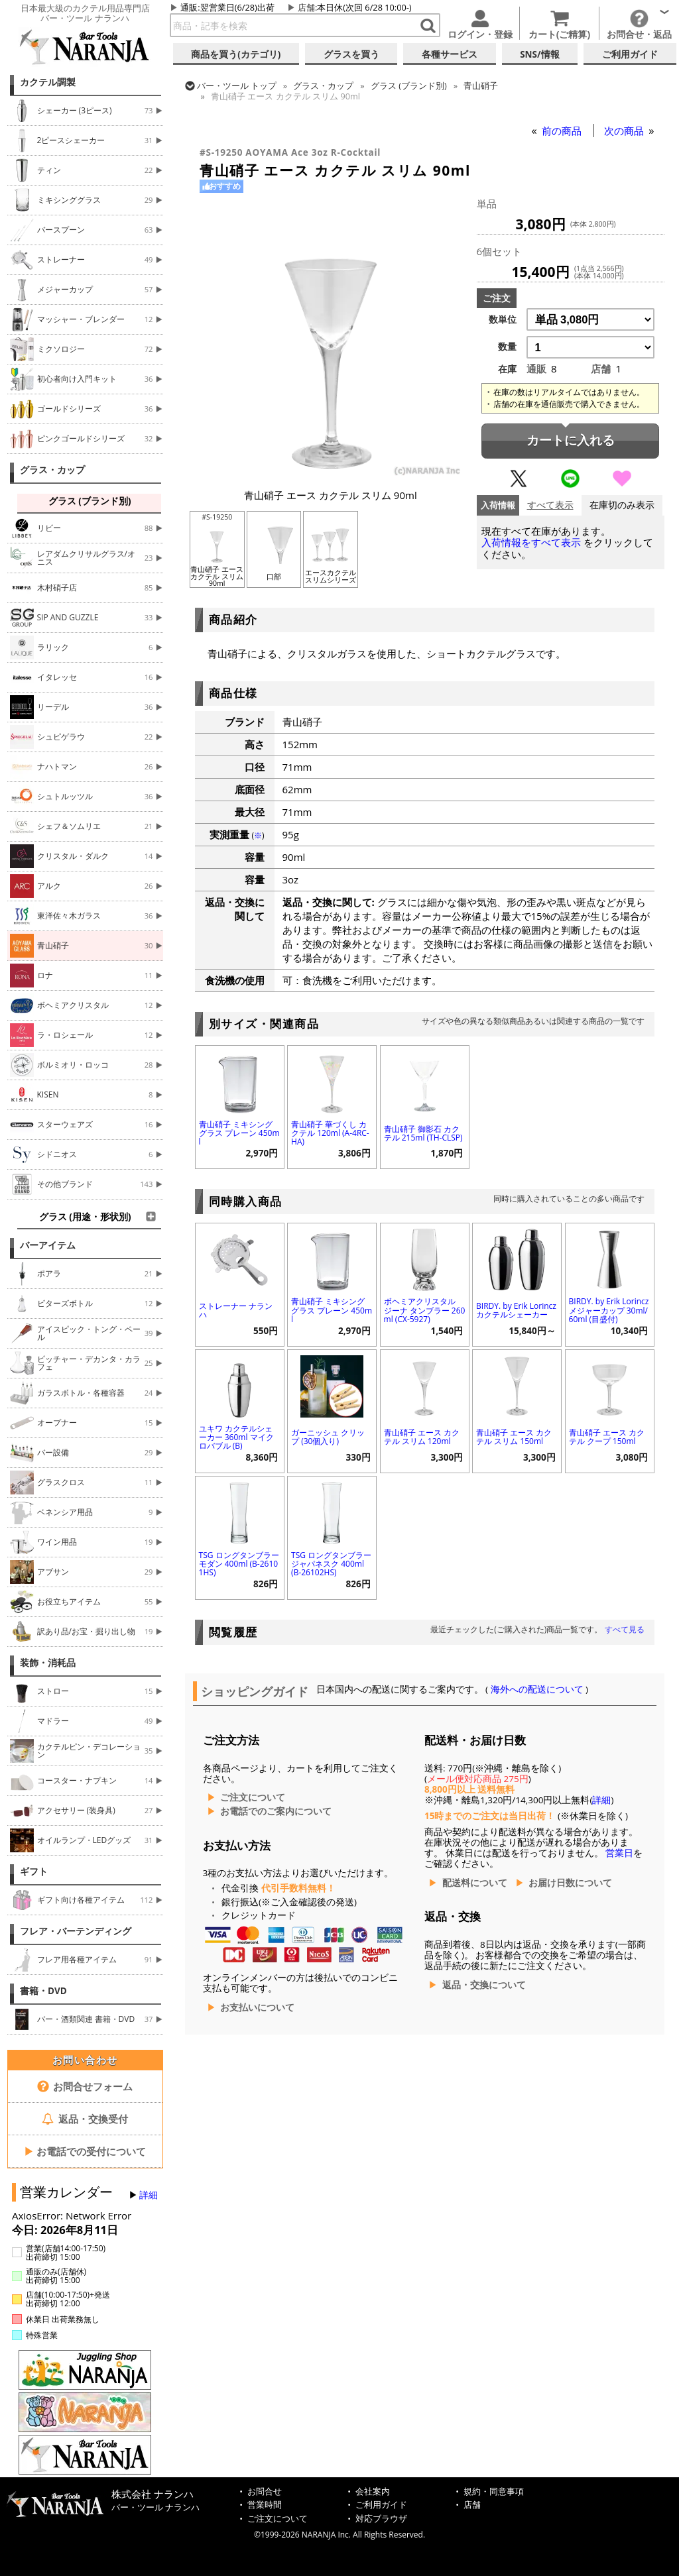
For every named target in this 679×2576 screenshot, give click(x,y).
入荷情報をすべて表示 (531, 542)
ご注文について (252, 1797)
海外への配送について (537, 1689)
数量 (507, 347)
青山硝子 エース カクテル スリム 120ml (422, 1437)
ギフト (34, 1871)
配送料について (474, 1883)
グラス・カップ (52, 470)
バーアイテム (48, 1245)
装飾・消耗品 (48, 1663)
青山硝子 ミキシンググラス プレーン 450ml (239, 1133)
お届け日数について (570, 1883)
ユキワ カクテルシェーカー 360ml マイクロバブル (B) (236, 1437)
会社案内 (372, 2491)
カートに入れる (570, 440)
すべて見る (625, 1629)
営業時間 (264, 2504)
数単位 (503, 319)
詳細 (148, 2195)
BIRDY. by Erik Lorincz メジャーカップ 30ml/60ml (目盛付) (609, 1310)
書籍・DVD (43, 1991)
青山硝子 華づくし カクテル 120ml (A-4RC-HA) (330, 1133)
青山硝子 (480, 85)
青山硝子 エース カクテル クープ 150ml (607, 1437)
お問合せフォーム (85, 2086)
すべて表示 (550, 505)
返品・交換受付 (85, 2118)
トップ (237, 85)
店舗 (306, 7)
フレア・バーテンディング (75, 1931)
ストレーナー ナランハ (236, 1310)
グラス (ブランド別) (409, 85)
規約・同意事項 (493, 2491)
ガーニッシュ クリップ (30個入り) (328, 1437)
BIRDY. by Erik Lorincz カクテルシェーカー (516, 1310)
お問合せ (264, 2491)
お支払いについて (257, 2007)
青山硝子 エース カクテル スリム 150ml (514, 1437)
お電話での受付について (85, 2151)
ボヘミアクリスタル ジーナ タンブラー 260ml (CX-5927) (424, 1310)
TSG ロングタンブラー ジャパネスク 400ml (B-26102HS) (331, 1563)
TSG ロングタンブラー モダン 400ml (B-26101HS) (239, 1563)
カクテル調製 (48, 82)
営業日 (619, 1853)
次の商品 (625, 130)
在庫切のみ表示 (621, 505)
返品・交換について (484, 1985)
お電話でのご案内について (276, 1811)
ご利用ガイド (381, 2504)
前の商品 (563, 130)
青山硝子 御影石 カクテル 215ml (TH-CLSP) (423, 1133)
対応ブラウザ (381, 2518)
